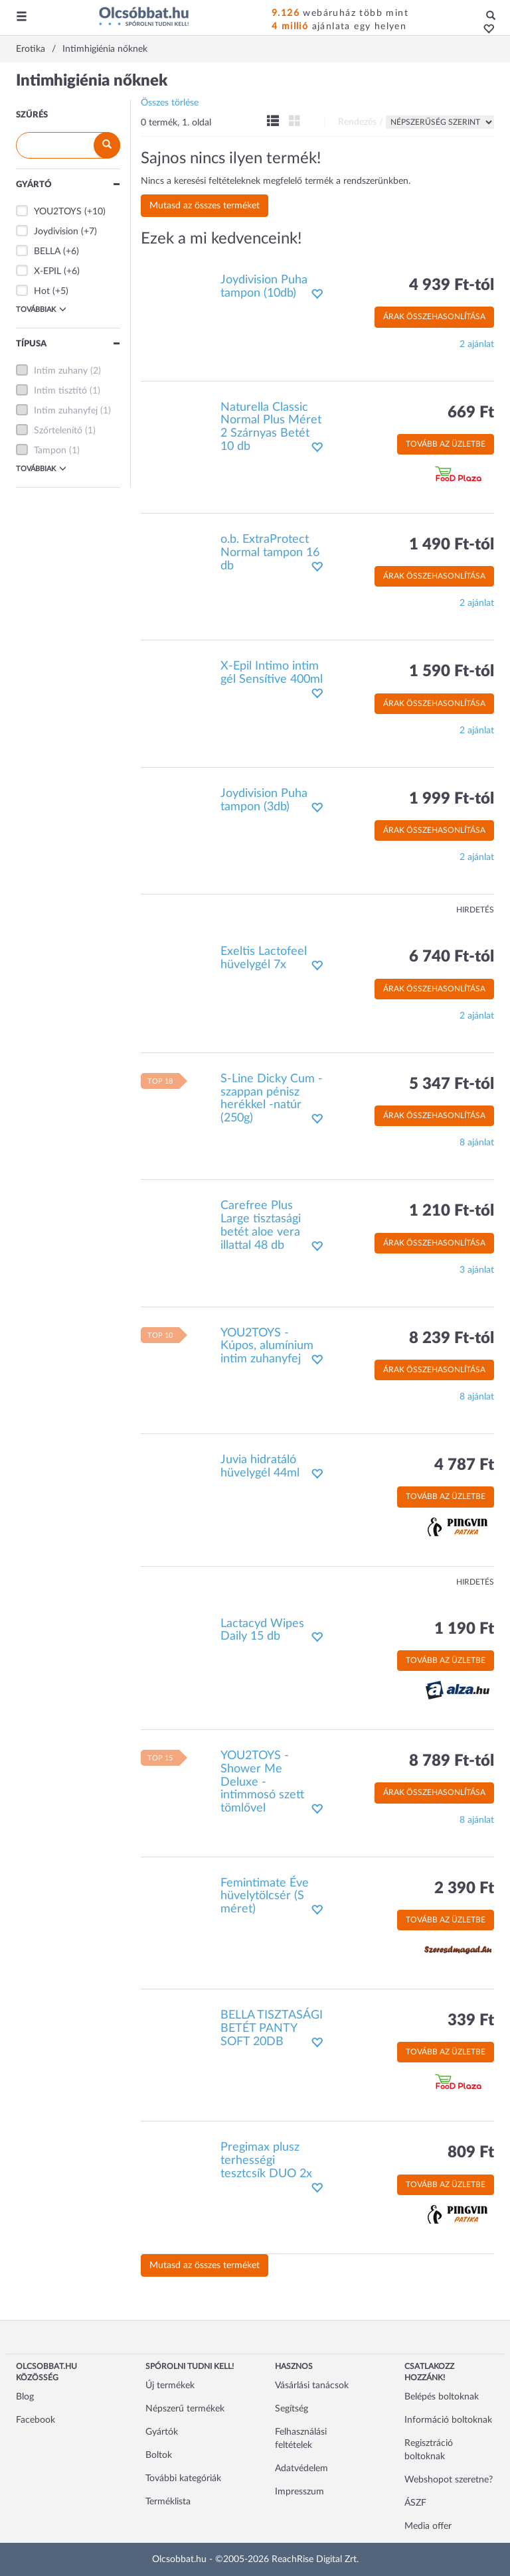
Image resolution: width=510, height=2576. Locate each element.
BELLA (47, 251)
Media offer (428, 2526)
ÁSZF (415, 2503)
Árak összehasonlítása (434, 317)
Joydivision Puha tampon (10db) (263, 286)
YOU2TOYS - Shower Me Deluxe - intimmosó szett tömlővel (262, 1782)
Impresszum (299, 2491)
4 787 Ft (464, 1465)
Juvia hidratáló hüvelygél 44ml (259, 1466)
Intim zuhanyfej (66, 410)
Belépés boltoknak (441, 2396)
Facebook (35, 2420)
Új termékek (170, 2385)
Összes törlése (170, 102)
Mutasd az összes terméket (204, 205)
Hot (42, 291)
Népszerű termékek (184, 2408)
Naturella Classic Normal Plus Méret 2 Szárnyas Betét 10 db (270, 427)
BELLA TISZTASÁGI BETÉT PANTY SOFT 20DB (271, 2028)
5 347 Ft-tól (451, 1084)
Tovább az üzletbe (445, 444)
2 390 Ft (464, 1888)
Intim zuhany (61, 371)
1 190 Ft (464, 1629)
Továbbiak (41, 309)
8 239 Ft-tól (451, 1338)
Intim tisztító (60, 390)
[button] (485, 30)
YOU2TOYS (58, 211)
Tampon (50, 450)
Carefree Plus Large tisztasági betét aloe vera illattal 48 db (260, 1225)
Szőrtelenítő (58, 430)
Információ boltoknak (448, 2420)
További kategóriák (183, 2478)
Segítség (291, 2408)
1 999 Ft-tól (451, 799)
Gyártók (161, 2432)
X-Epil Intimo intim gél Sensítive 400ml (271, 672)
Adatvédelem (301, 2468)
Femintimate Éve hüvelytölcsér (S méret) (264, 1896)
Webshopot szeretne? (448, 2479)
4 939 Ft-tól (451, 285)
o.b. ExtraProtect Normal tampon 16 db (269, 553)
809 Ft (471, 2153)
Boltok (158, 2455)
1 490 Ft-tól (451, 545)
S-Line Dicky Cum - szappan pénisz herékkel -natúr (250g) (271, 1098)
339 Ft (471, 2021)
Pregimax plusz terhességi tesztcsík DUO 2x (266, 2160)
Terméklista (168, 2501)
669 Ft (471, 413)
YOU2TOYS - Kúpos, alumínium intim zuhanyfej (266, 1346)
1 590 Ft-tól (451, 672)
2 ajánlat (477, 344)
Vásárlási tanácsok (312, 2385)
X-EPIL (47, 271)
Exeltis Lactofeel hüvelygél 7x (263, 958)
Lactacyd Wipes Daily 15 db (262, 1630)
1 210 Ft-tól (451, 1211)
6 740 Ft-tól (451, 957)
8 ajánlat (477, 1142)
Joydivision (56, 231)
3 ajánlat (477, 1270)
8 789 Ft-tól (451, 1761)
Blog (25, 2396)
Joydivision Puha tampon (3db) (263, 800)
